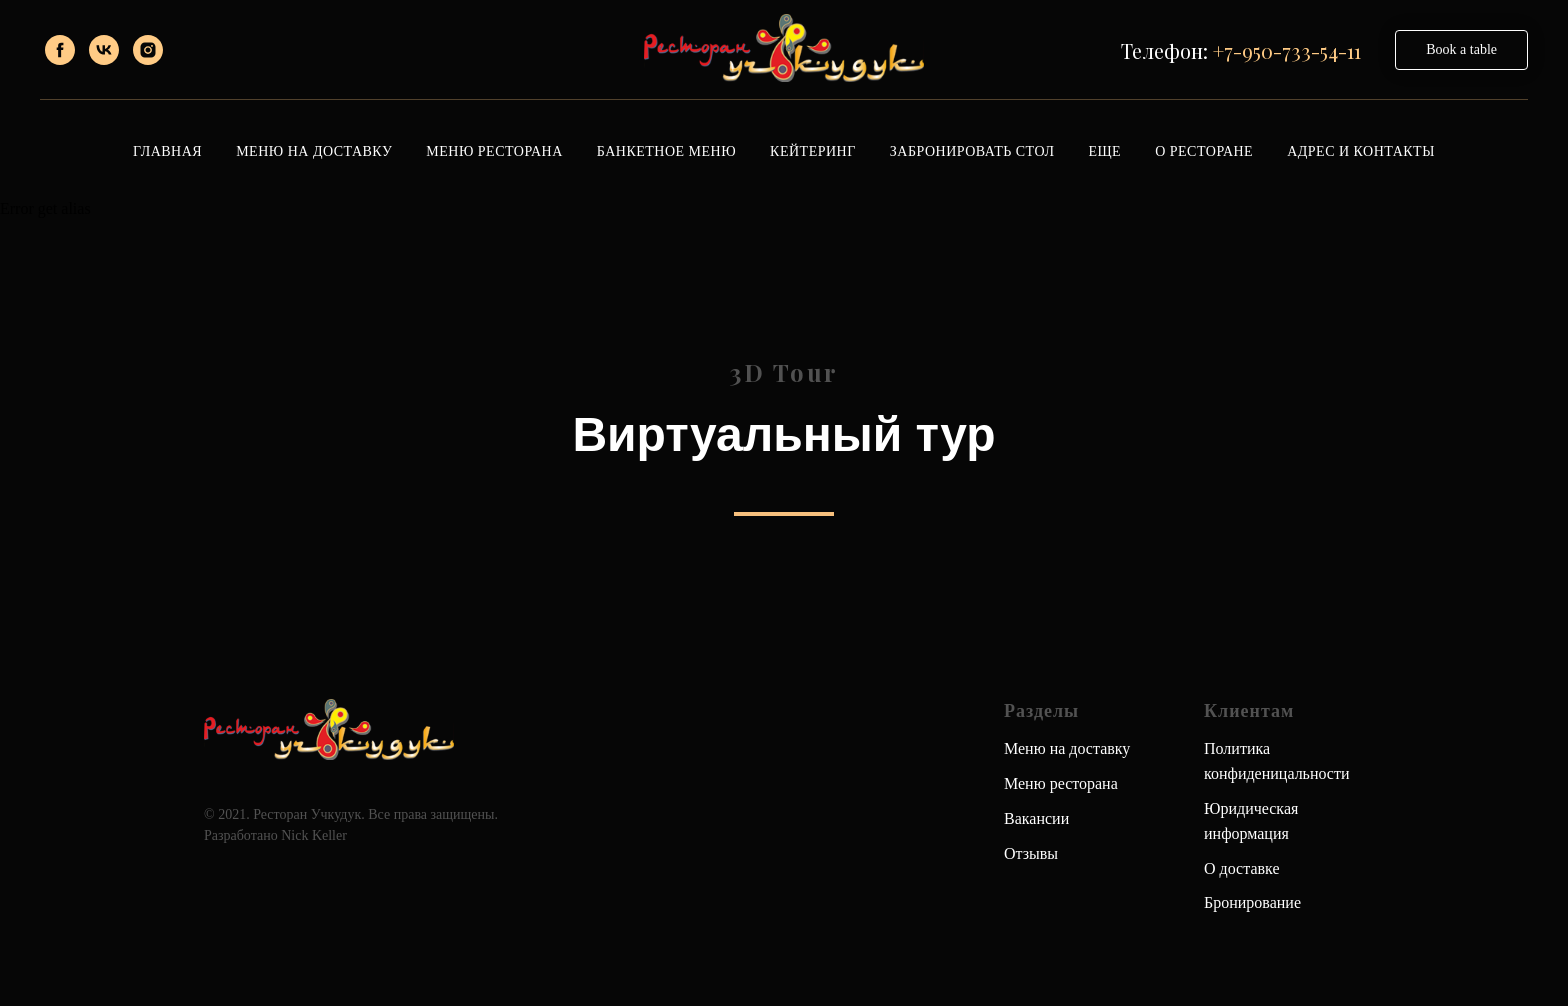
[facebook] (60, 50)
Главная (167, 151)
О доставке (1242, 868)
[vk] (104, 50)
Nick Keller (314, 835)
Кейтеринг (813, 151)
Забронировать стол (972, 151)
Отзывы (1031, 853)
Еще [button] (1104, 151)
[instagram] (148, 50)
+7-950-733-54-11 (1287, 50)
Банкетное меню (666, 151)
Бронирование (1252, 902)
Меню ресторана (494, 151)
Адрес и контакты (1361, 151)
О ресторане (1204, 151)
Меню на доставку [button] (314, 151)
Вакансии (1036, 818)
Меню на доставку (1067, 748)
